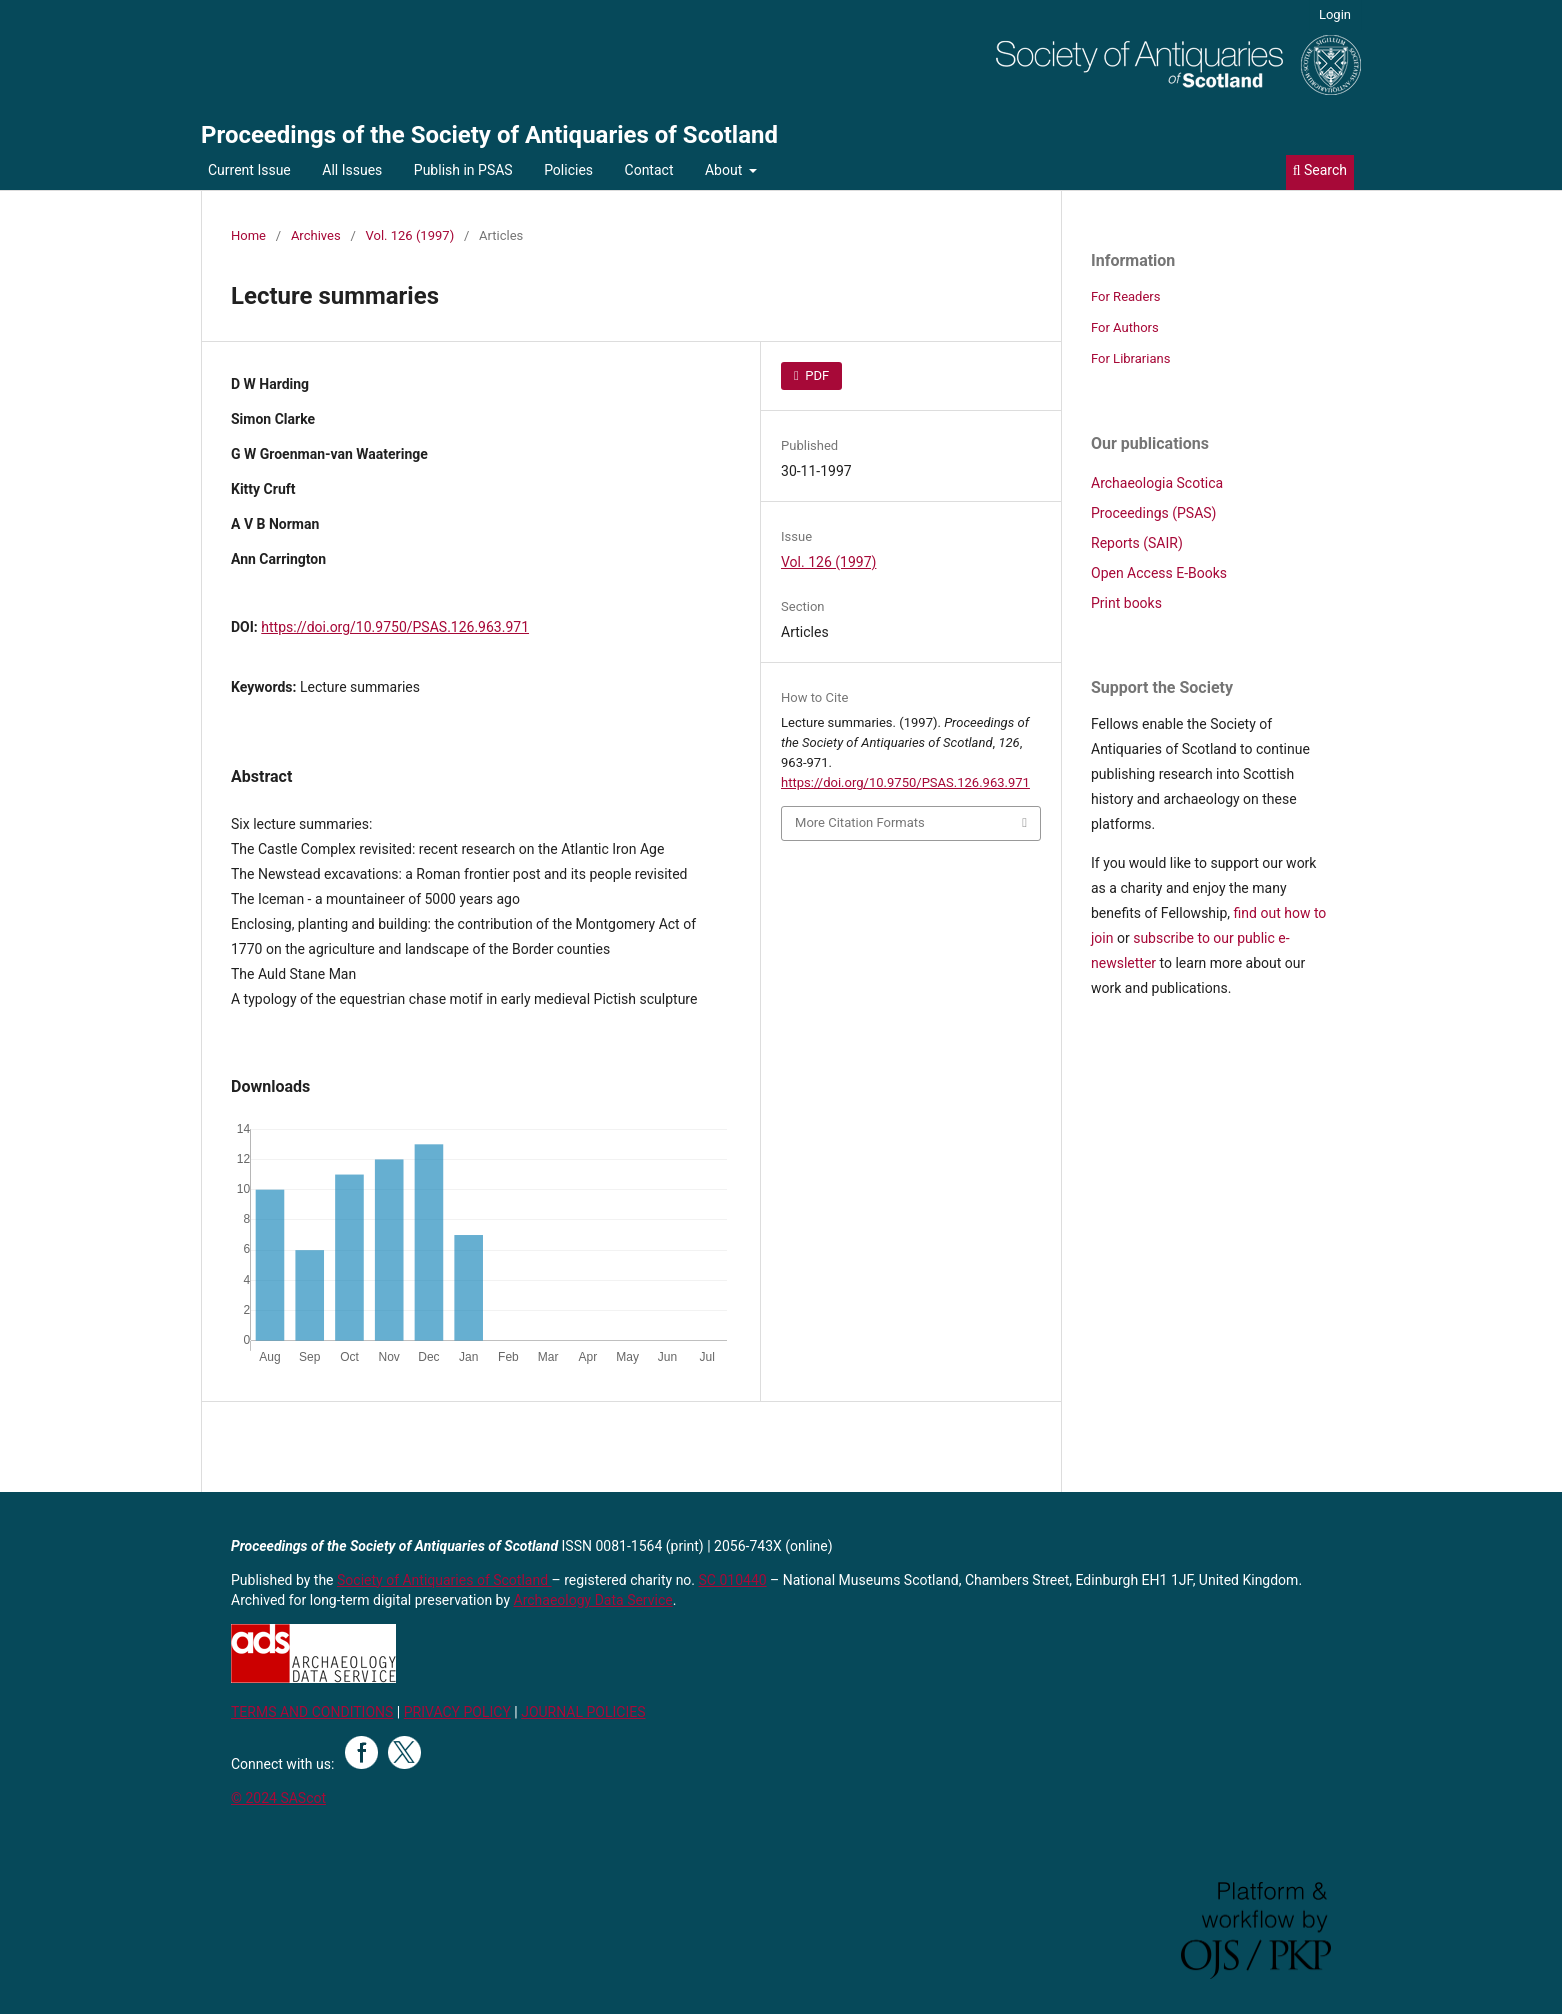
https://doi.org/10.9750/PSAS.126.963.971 (395, 627)
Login (1335, 14)
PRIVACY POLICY (457, 1712)
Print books (1126, 603)
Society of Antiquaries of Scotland (444, 1580)
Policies (568, 170)
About (725, 170)
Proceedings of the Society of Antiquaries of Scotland (489, 135)
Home (248, 235)
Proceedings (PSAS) (1153, 513)
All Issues (352, 170)
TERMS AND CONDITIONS (312, 1712)
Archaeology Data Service (593, 1600)
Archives (316, 235)
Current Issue (249, 170)
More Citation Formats (860, 822)
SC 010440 (733, 1580)
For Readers (1126, 296)
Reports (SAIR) (1137, 543)
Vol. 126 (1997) (410, 235)
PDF (815, 375)
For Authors (1125, 327)
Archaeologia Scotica (1157, 483)
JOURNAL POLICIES (583, 1712)
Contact (649, 170)
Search (1320, 170)
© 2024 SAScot (278, 1798)
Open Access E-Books (1159, 573)
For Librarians (1130, 358)
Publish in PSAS (463, 170)
